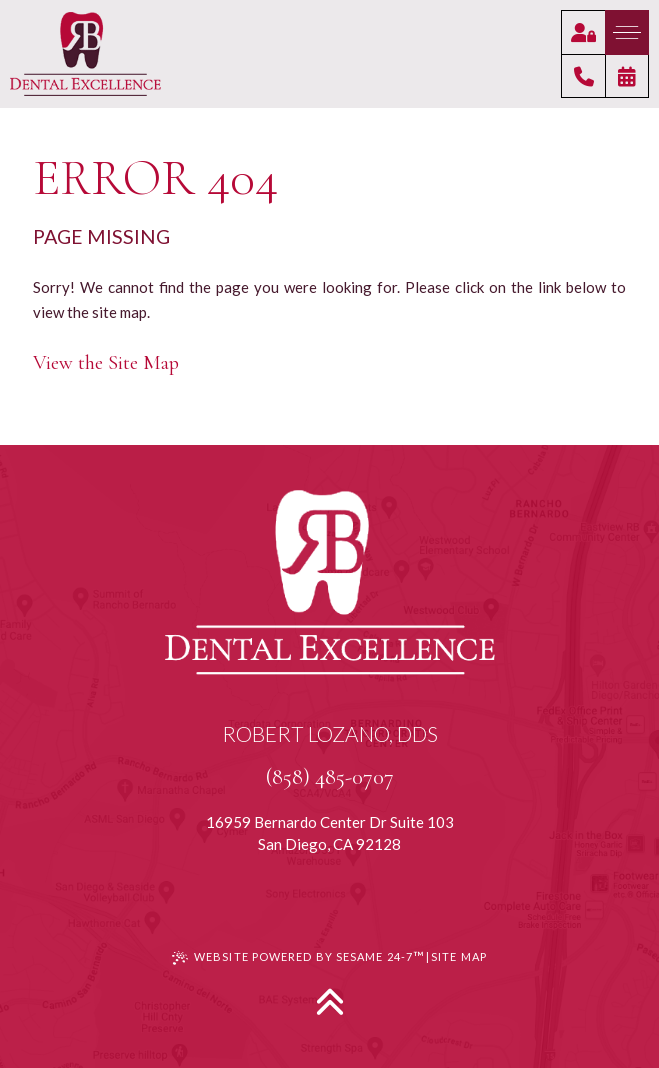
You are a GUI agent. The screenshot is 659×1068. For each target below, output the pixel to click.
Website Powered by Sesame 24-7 (298, 956)
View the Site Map (106, 362)
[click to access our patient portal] (583, 32)
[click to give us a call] (583, 76)
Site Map (459, 956)
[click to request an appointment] (627, 76)
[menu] (627, 32)
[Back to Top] (330, 1001)
